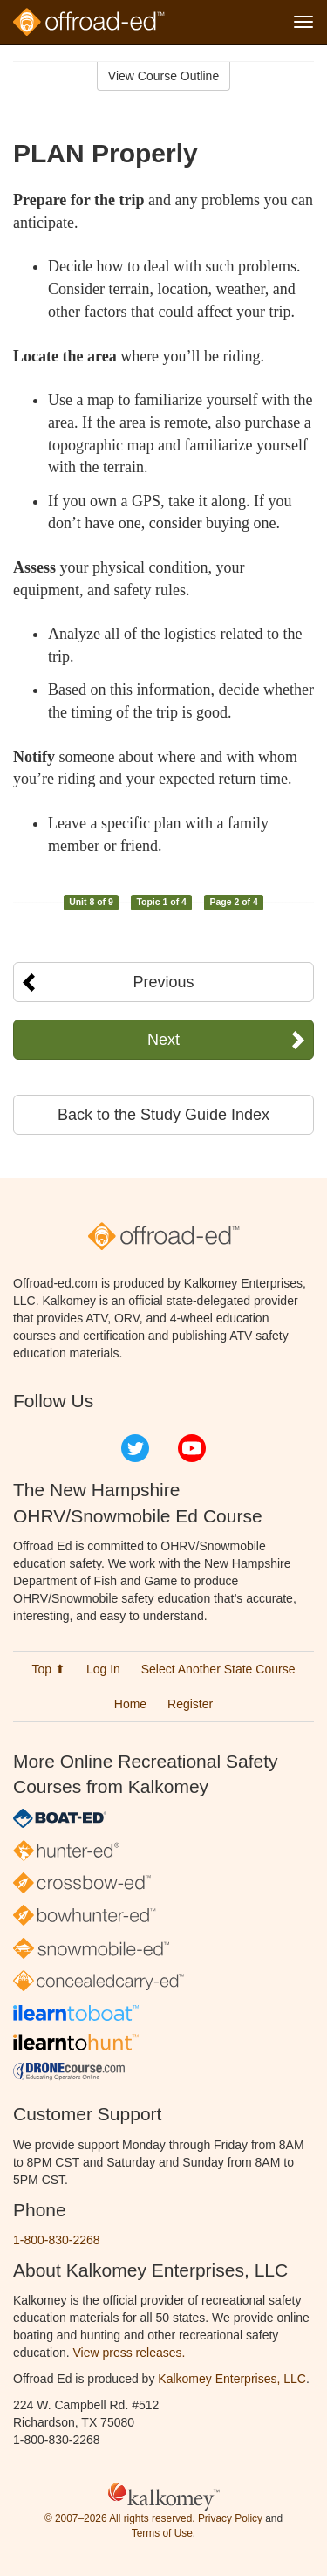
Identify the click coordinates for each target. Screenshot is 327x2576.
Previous (163, 982)
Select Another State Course (218, 1669)
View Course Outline (163, 76)
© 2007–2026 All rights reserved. (119, 2518)
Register (190, 1704)
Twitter (135, 1448)
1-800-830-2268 (56, 2240)
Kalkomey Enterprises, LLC (232, 2379)
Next (163, 1039)
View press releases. (129, 2353)
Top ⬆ (48, 1669)
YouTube (192, 1448)
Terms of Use (162, 2533)
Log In (103, 1669)
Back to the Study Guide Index (163, 1114)
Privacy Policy (230, 2518)
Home (130, 1704)
